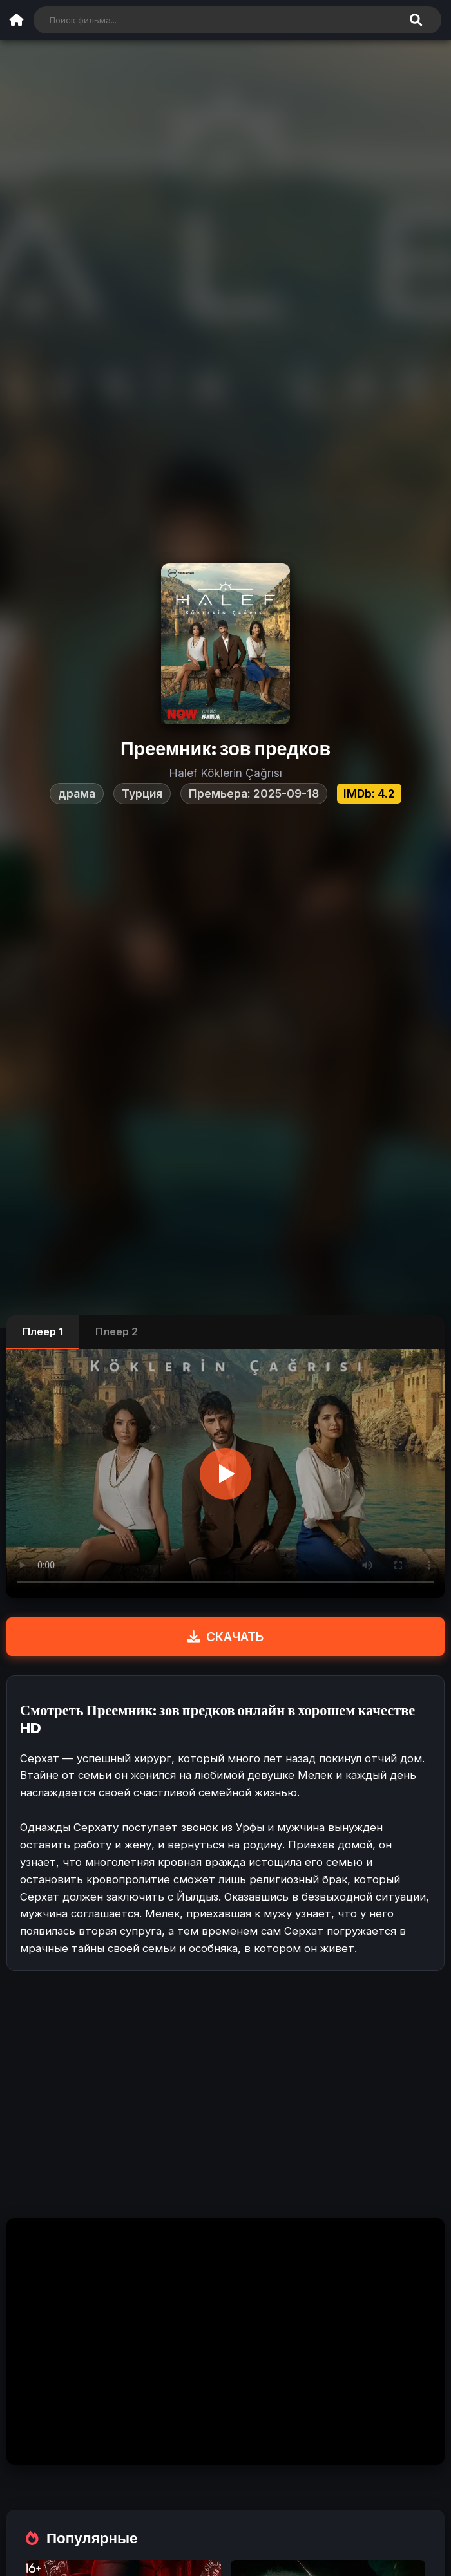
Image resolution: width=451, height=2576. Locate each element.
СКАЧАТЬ (225, 1636)
